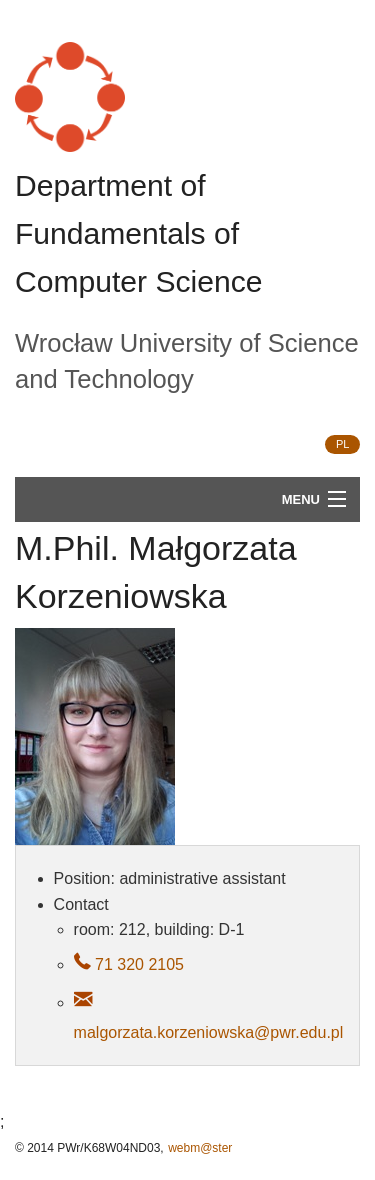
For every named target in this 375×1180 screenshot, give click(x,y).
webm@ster (200, 1148)
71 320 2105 (137, 964)
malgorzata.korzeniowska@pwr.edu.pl (209, 1032)
